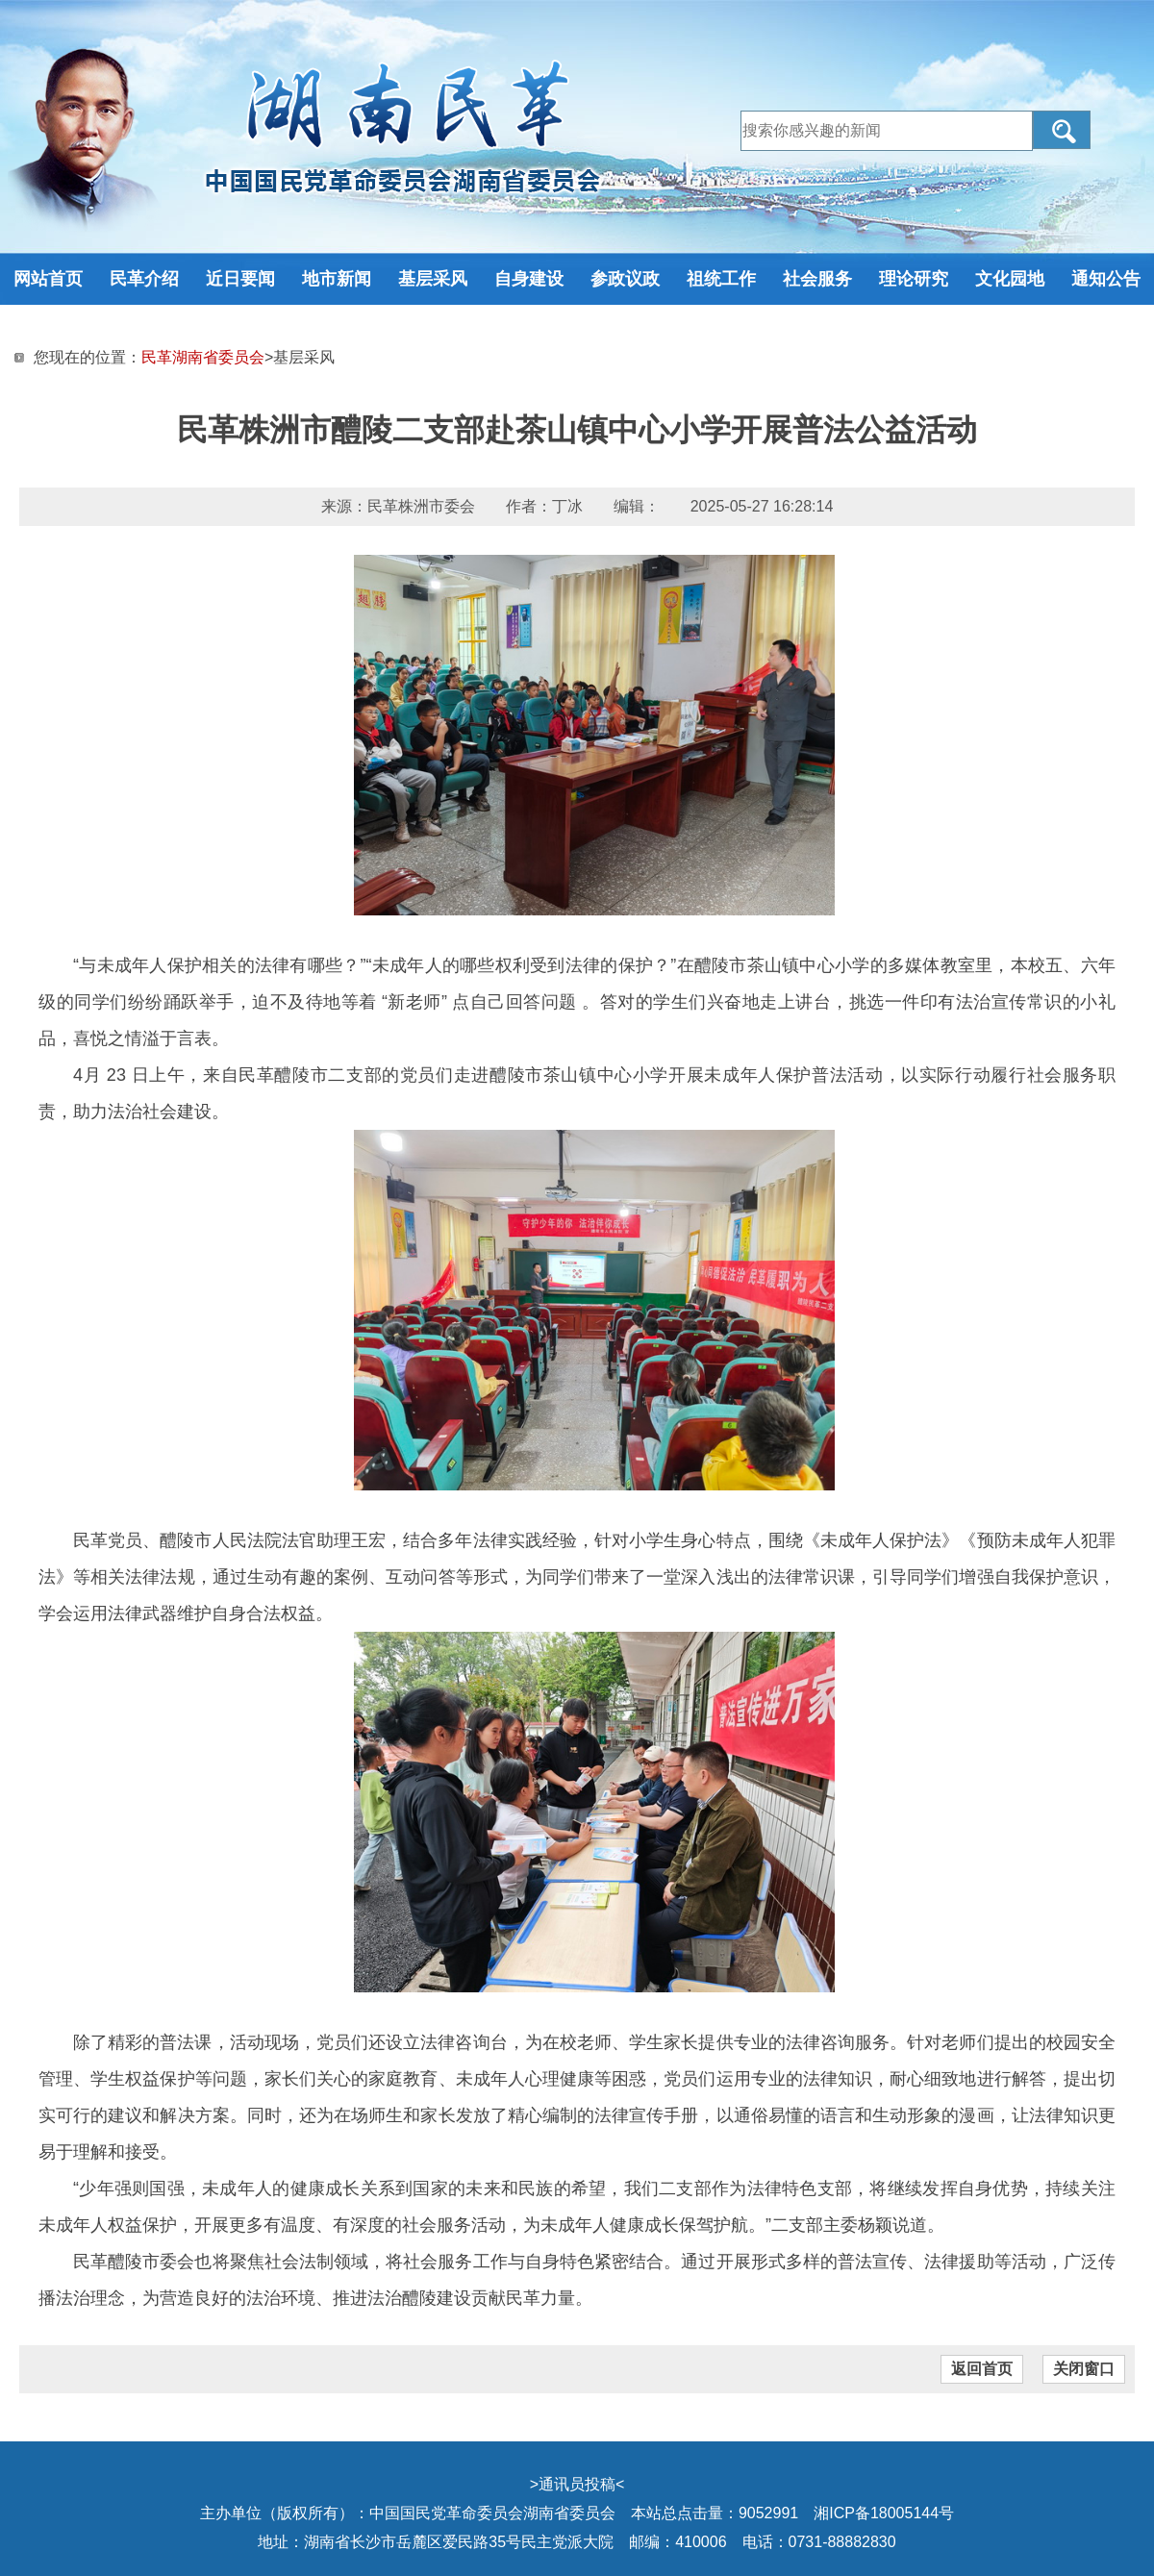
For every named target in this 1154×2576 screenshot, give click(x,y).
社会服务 (817, 278)
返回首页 (982, 2369)
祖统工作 (721, 278)
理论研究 (913, 278)
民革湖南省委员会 (202, 357)
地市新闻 (336, 278)
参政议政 (625, 278)
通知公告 (1106, 278)
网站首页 (48, 278)
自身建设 (529, 278)
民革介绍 (144, 278)
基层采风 (432, 278)
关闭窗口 (1084, 2369)
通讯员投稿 (577, 2484)
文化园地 (1009, 278)
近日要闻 (240, 278)
